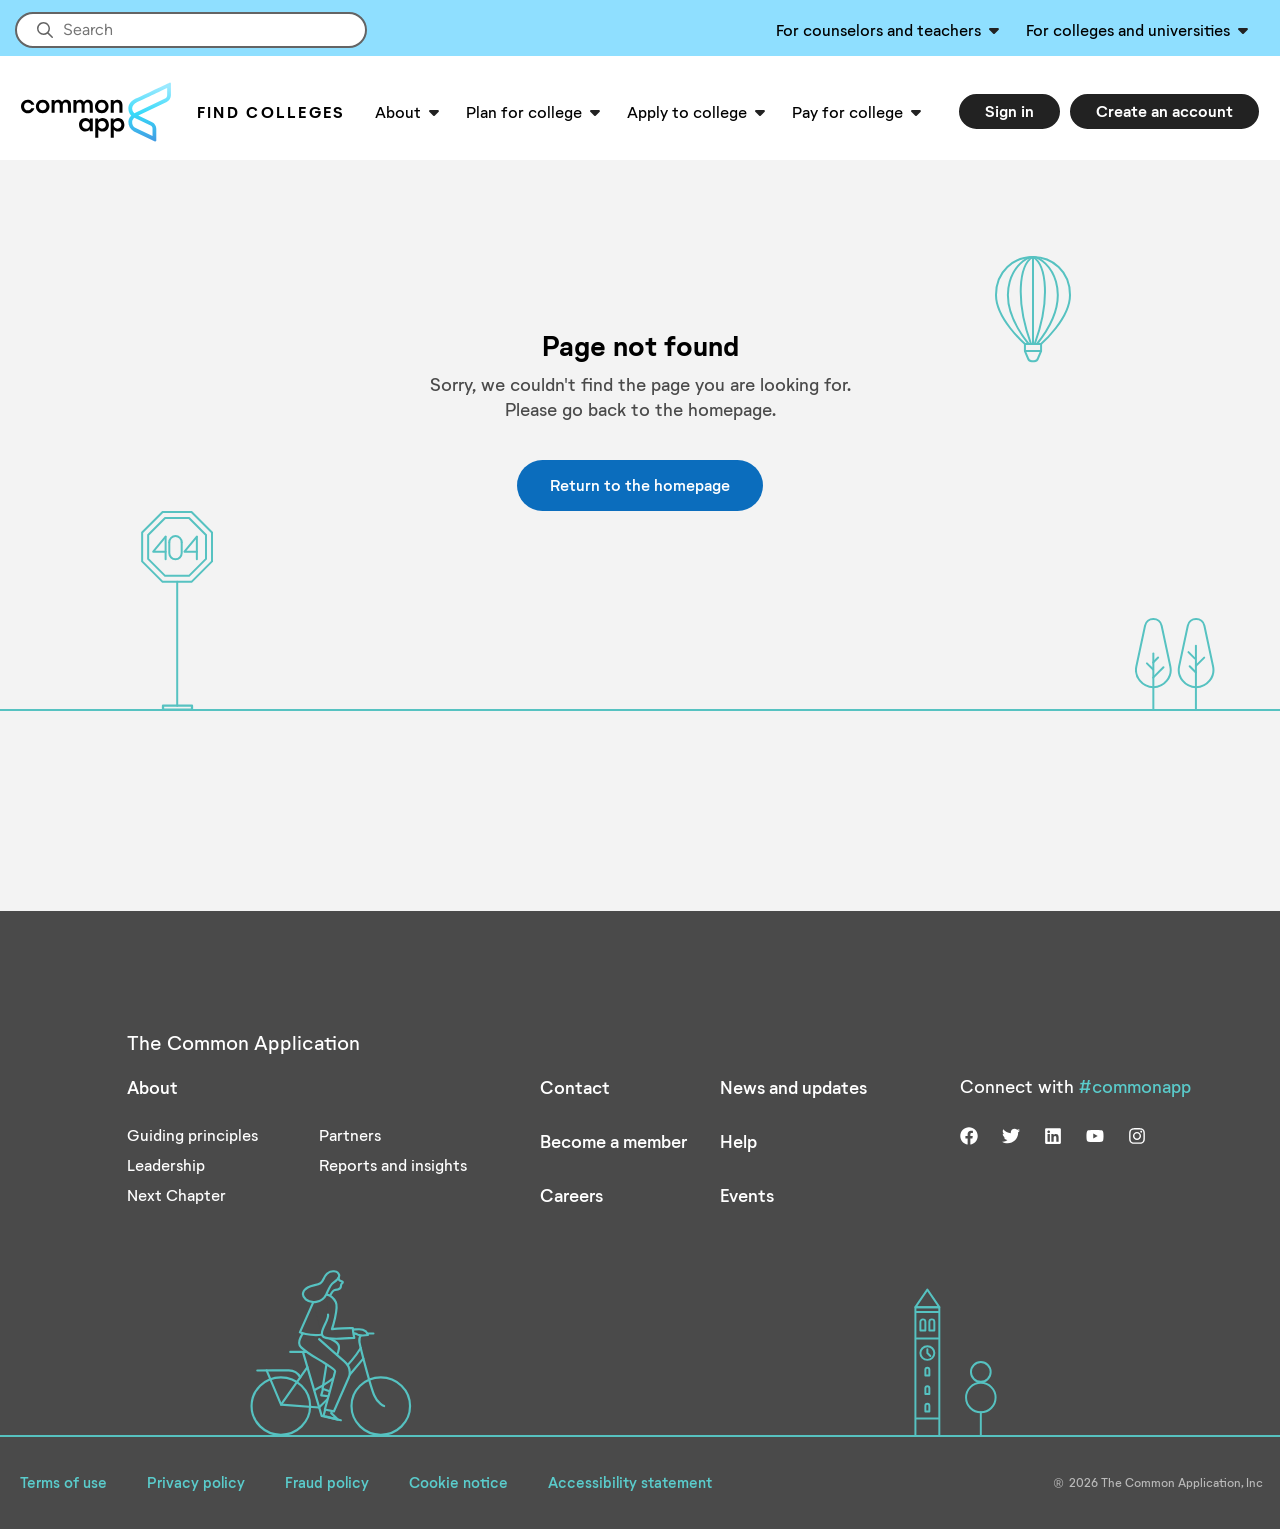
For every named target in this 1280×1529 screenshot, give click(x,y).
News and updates (793, 1087)
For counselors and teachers (878, 29)
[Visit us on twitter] (1011, 1134)
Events (747, 1195)
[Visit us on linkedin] (1053, 1134)
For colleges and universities (1128, 29)
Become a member (613, 1141)
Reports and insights (393, 1164)
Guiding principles (192, 1134)
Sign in (1009, 110)
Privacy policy (196, 1482)
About (398, 111)
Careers (571, 1195)
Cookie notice (458, 1482)
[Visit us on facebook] (969, 1134)
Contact (575, 1087)
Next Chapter (176, 1194)
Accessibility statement (630, 1482)
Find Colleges (271, 111)
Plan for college (524, 111)
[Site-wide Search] (191, 30)
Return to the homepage (640, 484)
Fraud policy (327, 1482)
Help (738, 1141)
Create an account (1164, 110)
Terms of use (63, 1482)
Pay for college (847, 111)
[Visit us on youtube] (1095, 1134)
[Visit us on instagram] (1137, 1134)
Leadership (166, 1164)
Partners (350, 1134)
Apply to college (687, 111)
